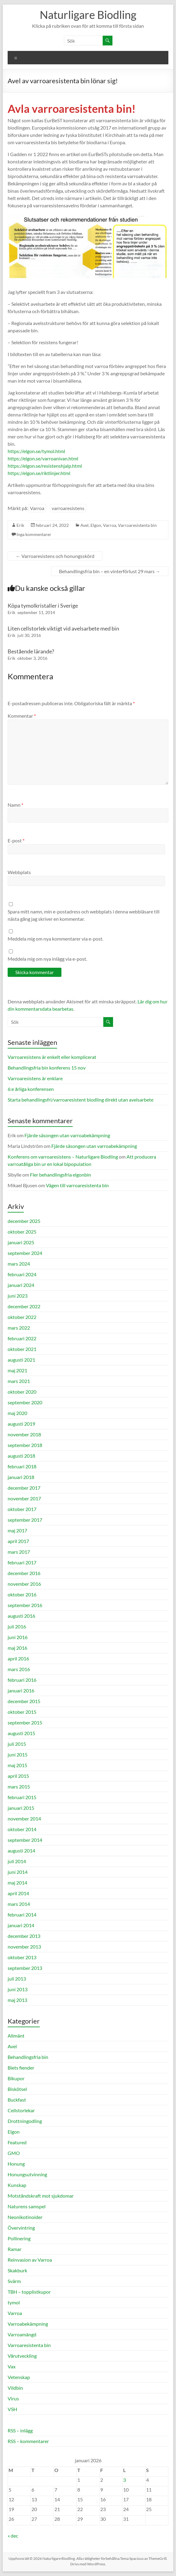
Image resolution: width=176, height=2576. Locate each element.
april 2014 (18, 1893)
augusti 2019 (21, 1424)
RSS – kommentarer (28, 2441)
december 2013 (24, 1936)
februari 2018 (22, 1466)
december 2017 (24, 1488)
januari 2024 (21, 1285)
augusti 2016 (21, 1616)
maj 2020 (17, 1413)
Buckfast (17, 2100)
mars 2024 (19, 1264)
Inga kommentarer (33, 534)
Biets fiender (21, 2067)
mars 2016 (19, 1669)
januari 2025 (21, 1242)
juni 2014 (18, 1872)
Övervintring (21, 2228)
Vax (12, 2366)
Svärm (14, 2281)
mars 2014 (19, 1904)
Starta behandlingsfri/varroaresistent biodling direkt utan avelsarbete (80, 1099)
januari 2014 (21, 1925)
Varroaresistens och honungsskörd (55, 556)
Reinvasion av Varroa (30, 2260)
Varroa (37, 508)
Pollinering (19, 2238)
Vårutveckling (22, 2356)
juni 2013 (18, 1989)
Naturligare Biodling (88, 14)
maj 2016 (17, 1648)
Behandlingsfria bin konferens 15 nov (47, 1067)
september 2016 (25, 1605)
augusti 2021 (21, 1360)
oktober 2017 (22, 1509)
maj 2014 (17, 1882)
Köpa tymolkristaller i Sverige (43, 605)
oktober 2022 (22, 1317)
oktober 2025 (22, 1231)
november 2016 (24, 1584)
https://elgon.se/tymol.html (36, 451)
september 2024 (25, 1253)
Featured (17, 2142)
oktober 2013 (22, 1957)
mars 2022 (19, 1328)
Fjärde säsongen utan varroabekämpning (67, 1135)
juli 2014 (17, 1861)
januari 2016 (21, 1690)
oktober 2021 (22, 1349)
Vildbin (15, 2388)
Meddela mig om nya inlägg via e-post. (47, 959)
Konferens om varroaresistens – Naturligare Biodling (63, 1156)
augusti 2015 (21, 1733)
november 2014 (24, 1818)
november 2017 (24, 1498)
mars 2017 (19, 1552)
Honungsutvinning (27, 2174)
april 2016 (18, 1658)
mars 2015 (19, 1786)
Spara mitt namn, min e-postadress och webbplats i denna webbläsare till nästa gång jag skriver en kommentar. (84, 915)
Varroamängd (22, 2334)
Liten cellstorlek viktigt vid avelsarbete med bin (63, 628)
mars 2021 (19, 1381)
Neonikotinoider (25, 2217)
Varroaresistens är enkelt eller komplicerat (52, 1057)
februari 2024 (22, 1274)
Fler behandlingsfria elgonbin (60, 1174)
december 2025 (24, 1221)
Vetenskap (19, 2377)
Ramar (14, 2249)
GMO (14, 2153)
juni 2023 (18, 1296)
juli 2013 (17, 1978)
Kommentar (22, 716)
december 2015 (24, 1701)
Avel (84, 525)
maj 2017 (17, 1530)
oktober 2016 (22, 1594)
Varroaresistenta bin (137, 525)
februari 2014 (22, 1914)
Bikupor (16, 2078)
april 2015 (18, 1776)
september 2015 (25, 1722)
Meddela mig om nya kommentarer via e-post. (55, 938)
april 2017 (18, 1541)
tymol (14, 2302)
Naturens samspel (27, 2206)
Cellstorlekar (21, 2110)
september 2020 (25, 1402)
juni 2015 (18, 1754)
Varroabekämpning (28, 2324)
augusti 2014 (21, 1850)
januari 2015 (21, 1808)
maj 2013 (17, 2000)
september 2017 (25, 1520)
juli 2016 (17, 1626)
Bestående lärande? (31, 651)
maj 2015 (17, 1765)
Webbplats (19, 872)
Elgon (95, 525)
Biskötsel (17, 2089)
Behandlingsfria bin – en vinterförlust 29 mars (109, 571)
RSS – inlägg (20, 2430)
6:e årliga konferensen (31, 1089)
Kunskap (17, 2185)
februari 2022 (22, 1338)
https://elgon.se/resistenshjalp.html (45, 466)
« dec (13, 2535)
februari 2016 (22, 1680)
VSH (12, 2409)
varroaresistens (68, 508)
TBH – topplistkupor (29, 2292)
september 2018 (25, 1445)
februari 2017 (22, 1562)
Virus (13, 2398)
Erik (20, 525)
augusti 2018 (21, 1456)
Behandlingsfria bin (28, 2057)
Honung (16, 2164)
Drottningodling (25, 2121)
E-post (16, 840)
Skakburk (17, 2270)
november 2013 (24, 1946)
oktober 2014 (22, 1829)
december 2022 (24, 1306)
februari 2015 (22, 1797)
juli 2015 (17, 1744)
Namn (15, 805)
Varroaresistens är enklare (35, 1078)
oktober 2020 (22, 1392)
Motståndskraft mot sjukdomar (41, 2196)
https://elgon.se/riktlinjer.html (39, 473)
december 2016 (24, 1573)
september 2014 (25, 1840)
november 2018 (24, 1434)
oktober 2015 (22, 1712)
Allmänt (16, 2035)
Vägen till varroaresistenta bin (77, 1185)
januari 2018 (21, 1477)
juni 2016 (18, 1637)
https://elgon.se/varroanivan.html (43, 458)
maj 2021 (17, 1370)
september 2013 (25, 1968)
